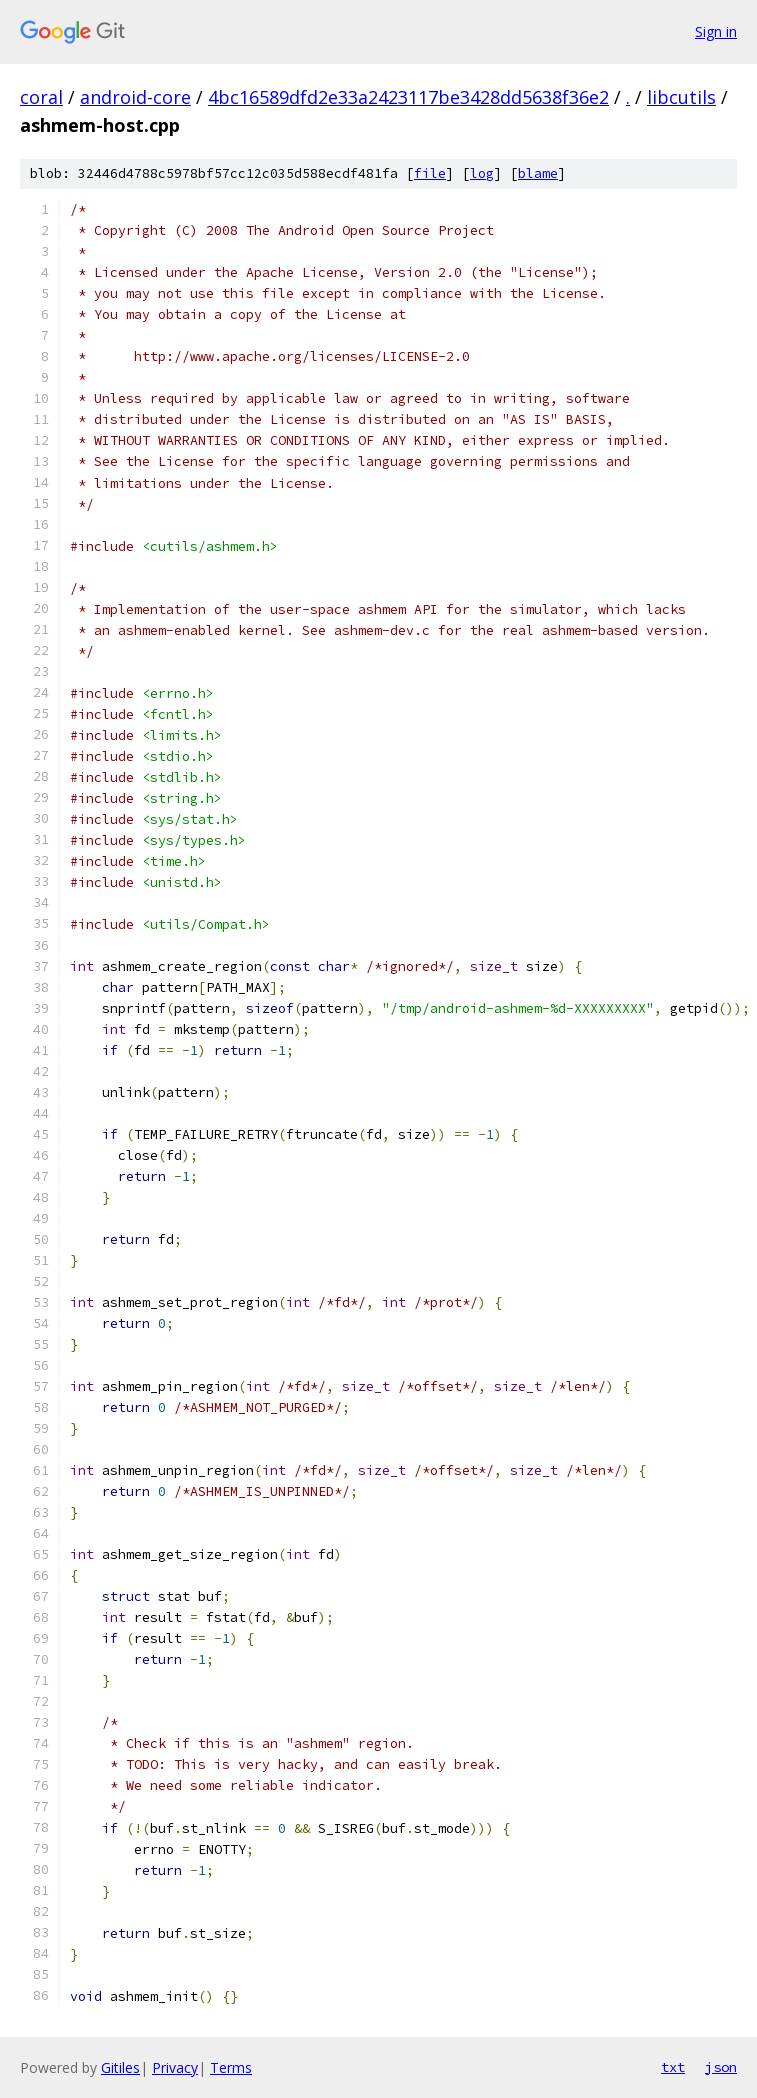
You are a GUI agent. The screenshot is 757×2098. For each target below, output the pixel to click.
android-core (135, 97)
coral (41, 97)
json (721, 2067)
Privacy (175, 2067)
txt (673, 2067)
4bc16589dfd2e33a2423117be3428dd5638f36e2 (408, 97)
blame (538, 173)
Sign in (716, 31)
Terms (231, 2067)
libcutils (681, 97)
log (482, 173)
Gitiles (120, 2067)
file (430, 173)
